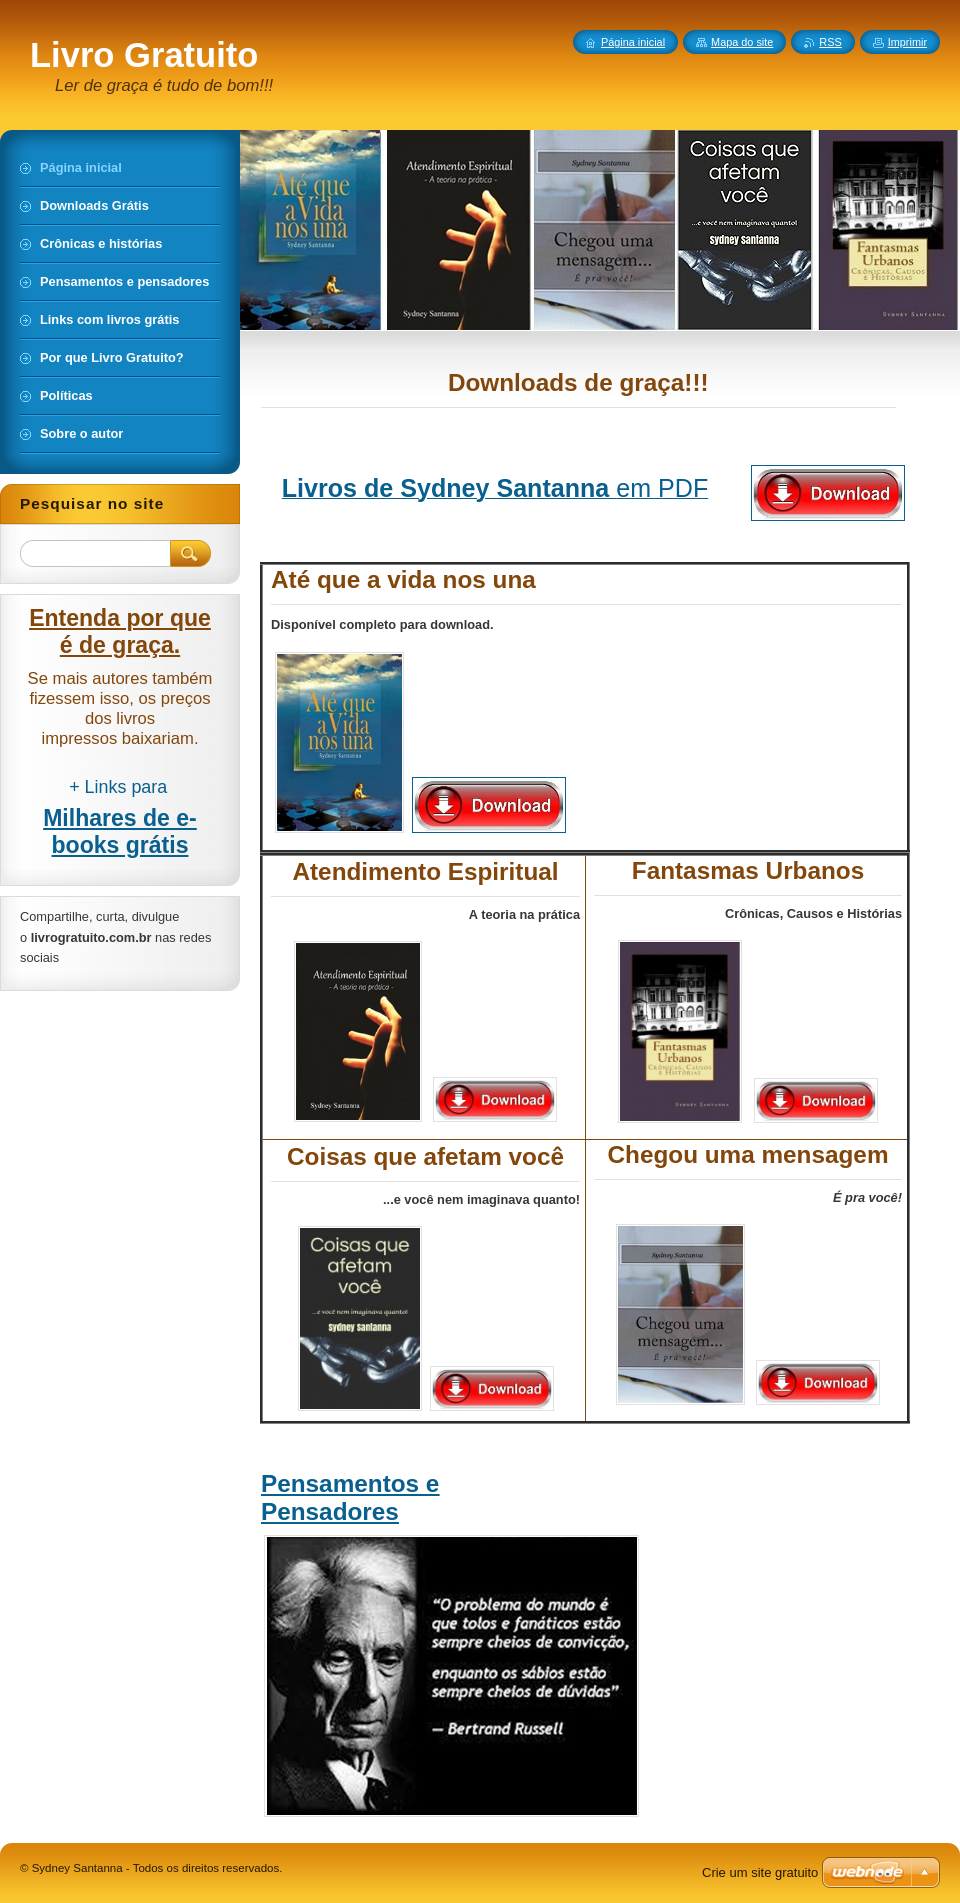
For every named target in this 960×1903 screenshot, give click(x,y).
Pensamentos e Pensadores (350, 1497)
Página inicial (633, 42)
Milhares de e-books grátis (120, 831)
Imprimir (907, 42)
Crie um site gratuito (760, 1872)
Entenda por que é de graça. (120, 631)
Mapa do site (742, 42)
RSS (830, 42)
